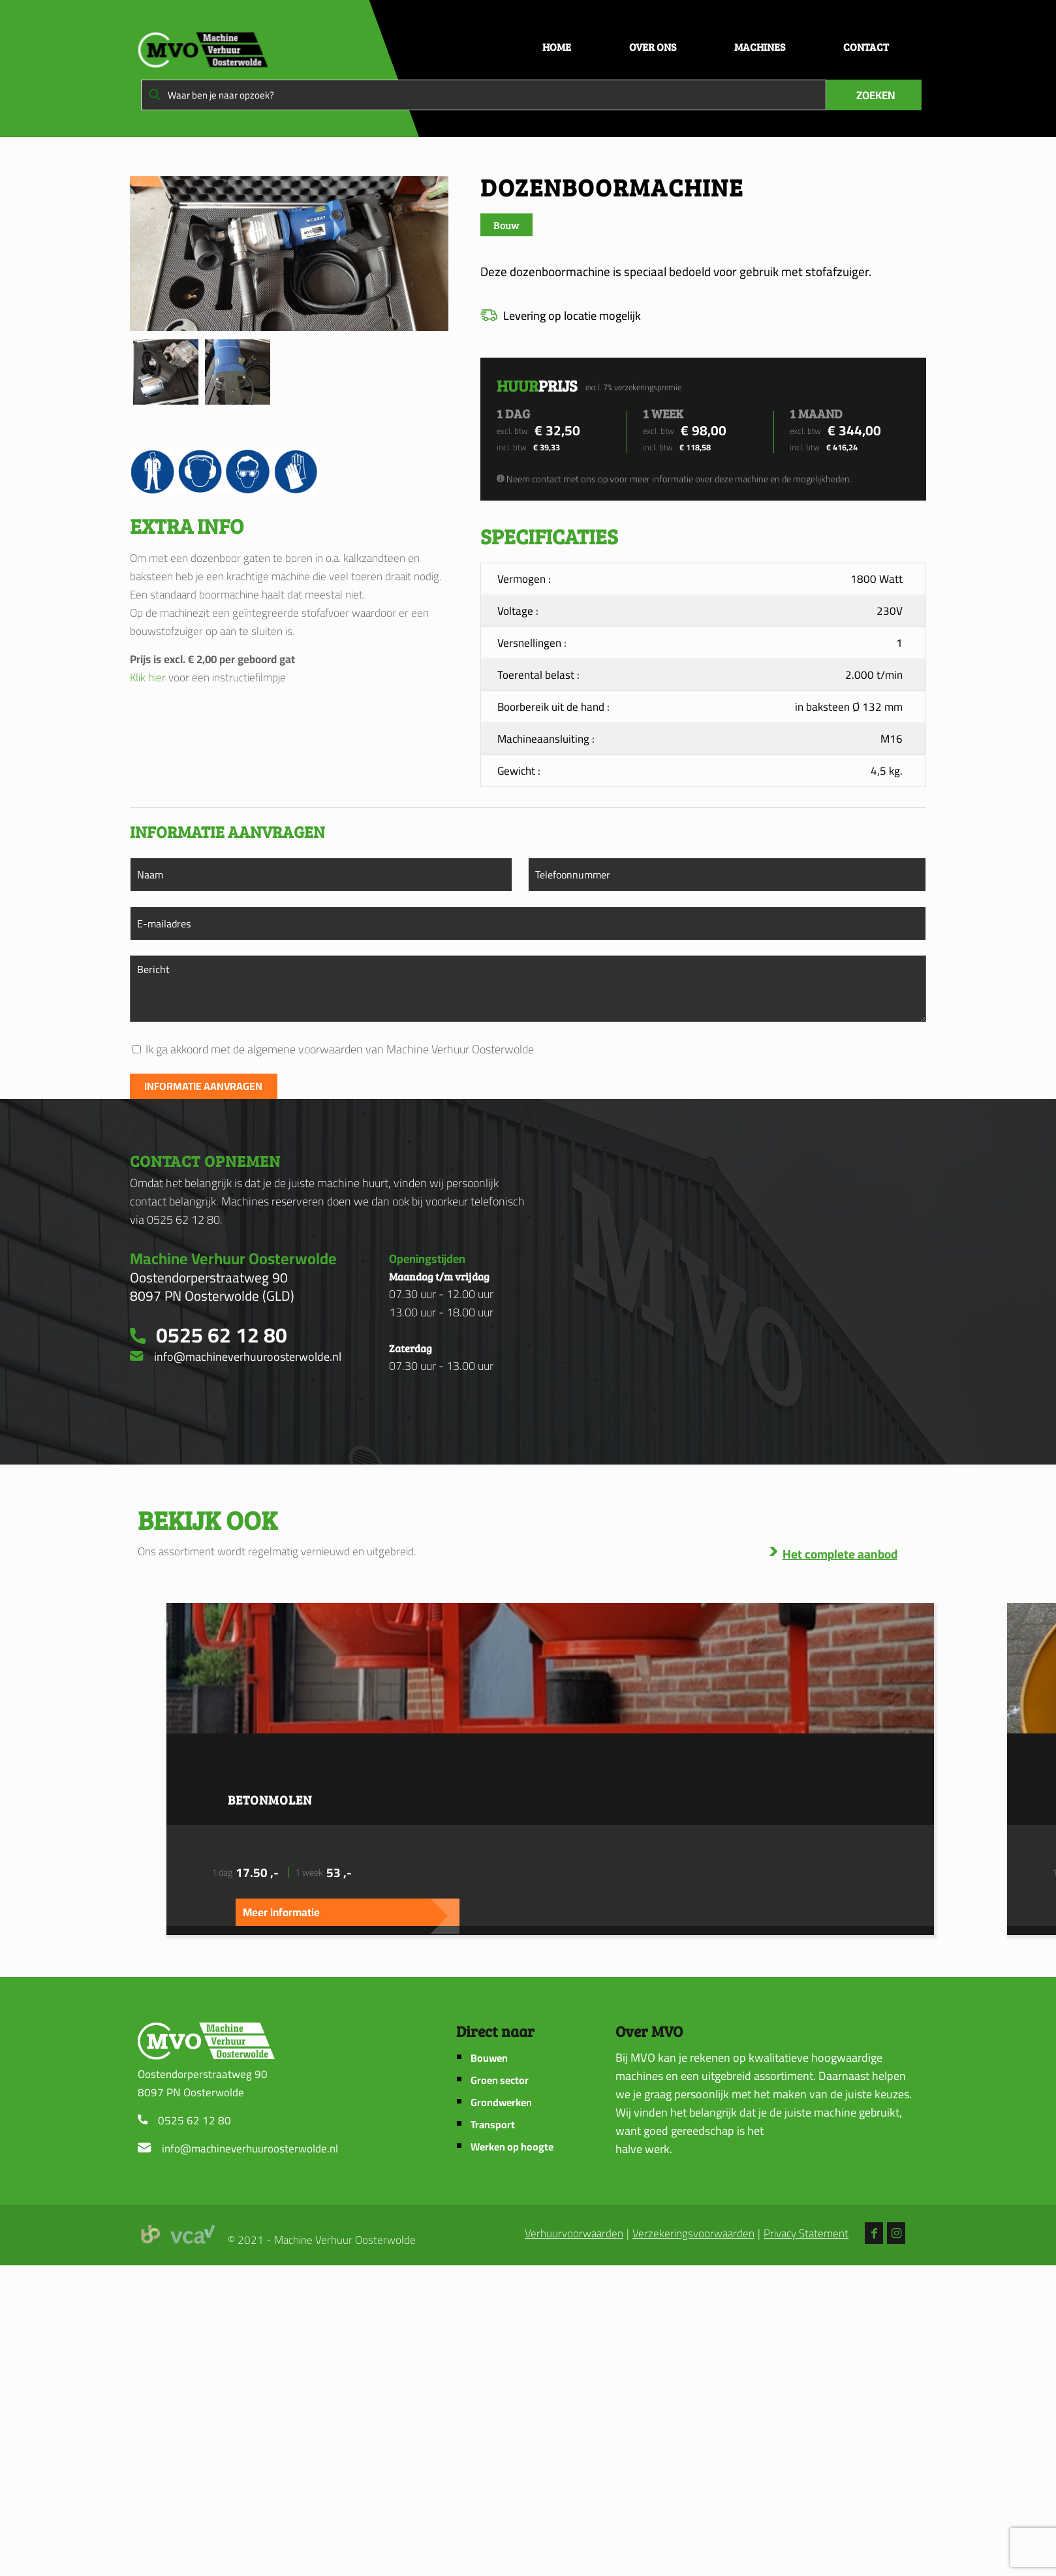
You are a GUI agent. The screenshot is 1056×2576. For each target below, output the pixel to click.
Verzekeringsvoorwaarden (693, 2234)
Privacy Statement (806, 2234)
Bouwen (489, 2058)
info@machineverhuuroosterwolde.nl (250, 2148)
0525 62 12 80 (194, 2120)
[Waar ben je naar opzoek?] (483, 95)
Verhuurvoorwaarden (574, 2234)
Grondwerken (501, 2102)
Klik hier (148, 677)
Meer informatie (281, 1912)
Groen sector (500, 2080)
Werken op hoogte (512, 2146)
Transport (493, 2124)
